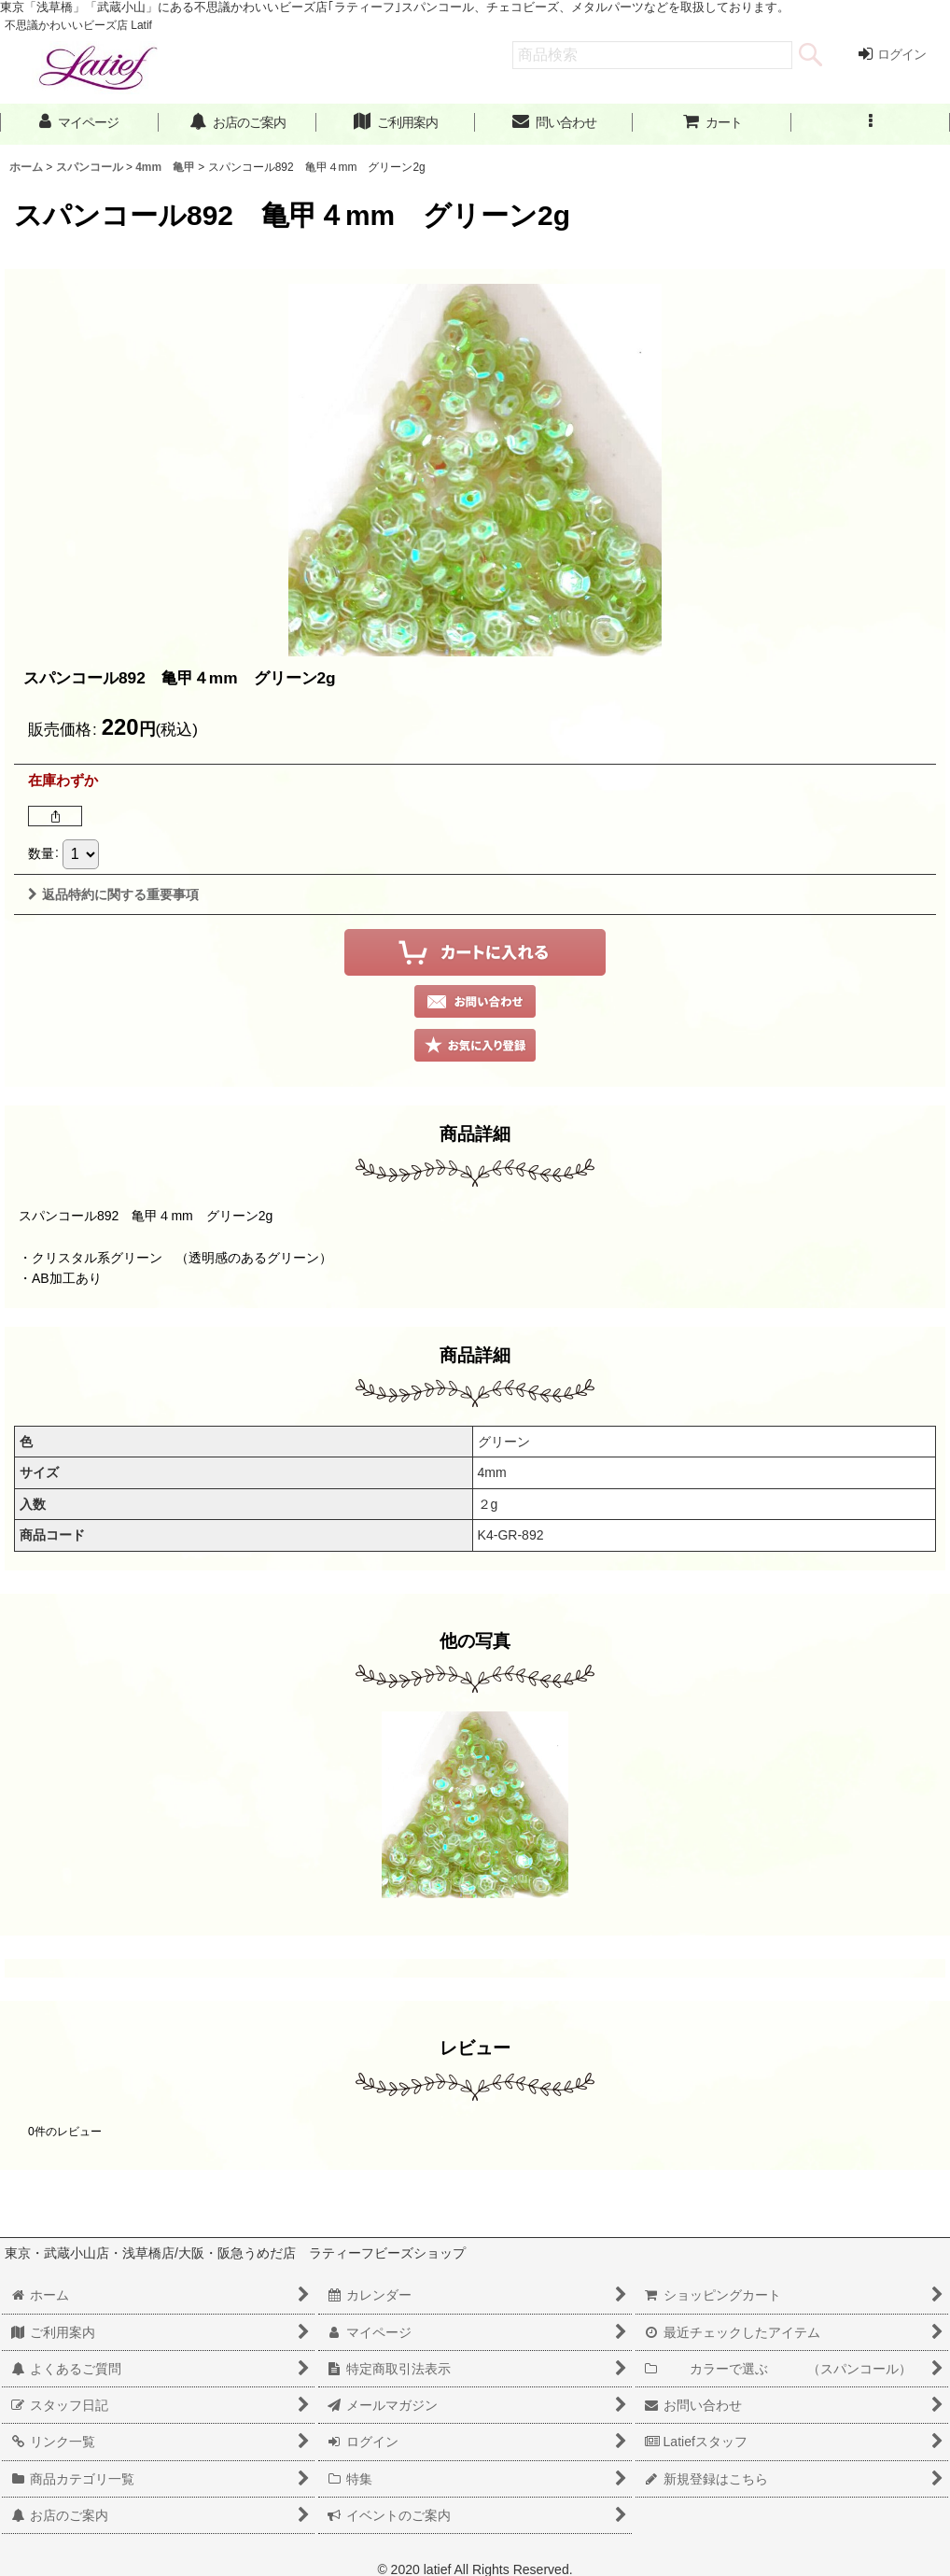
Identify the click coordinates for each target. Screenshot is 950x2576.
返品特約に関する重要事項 (113, 894)
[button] (870, 123)
